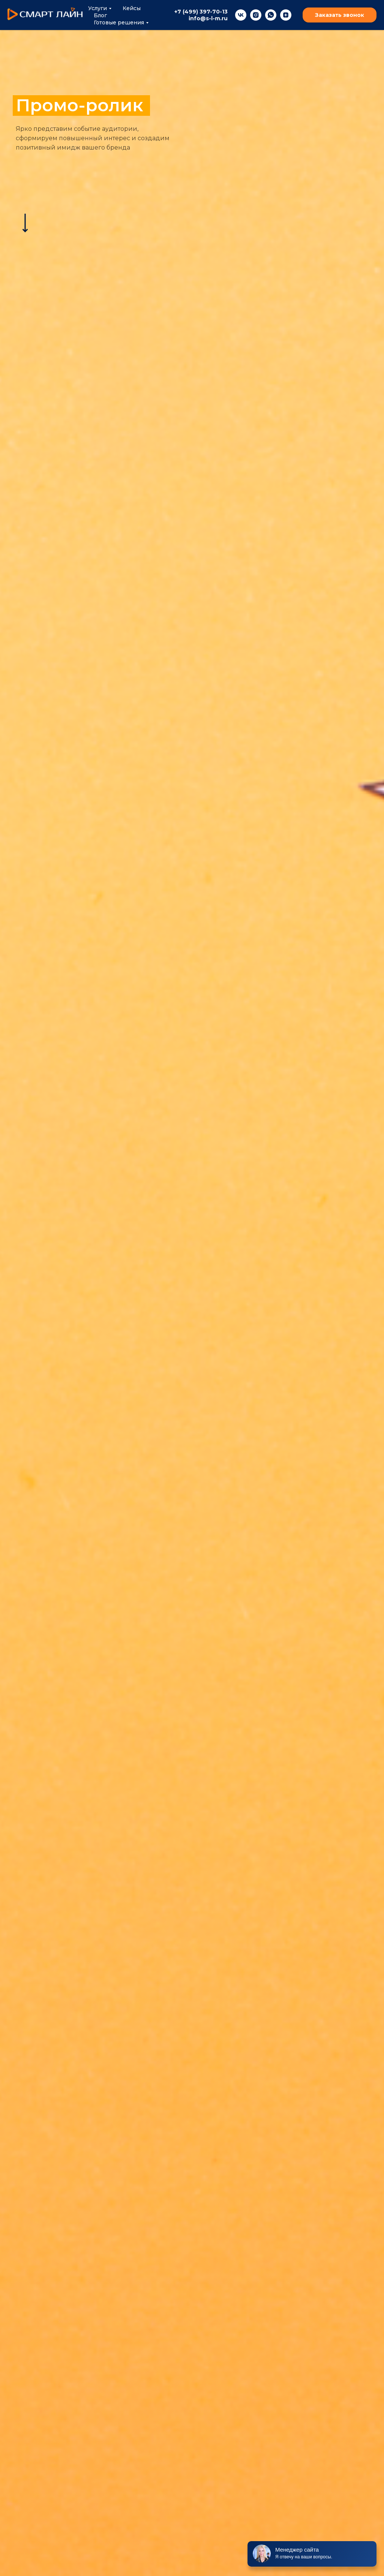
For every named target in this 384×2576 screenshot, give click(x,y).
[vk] (240, 15)
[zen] (285, 15)
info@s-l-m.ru (208, 18)
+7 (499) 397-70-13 (201, 11)
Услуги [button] (97, 8)
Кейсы (132, 8)
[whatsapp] (270, 15)
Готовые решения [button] (119, 22)
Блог (100, 15)
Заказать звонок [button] (339, 15)
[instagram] (255, 15)
